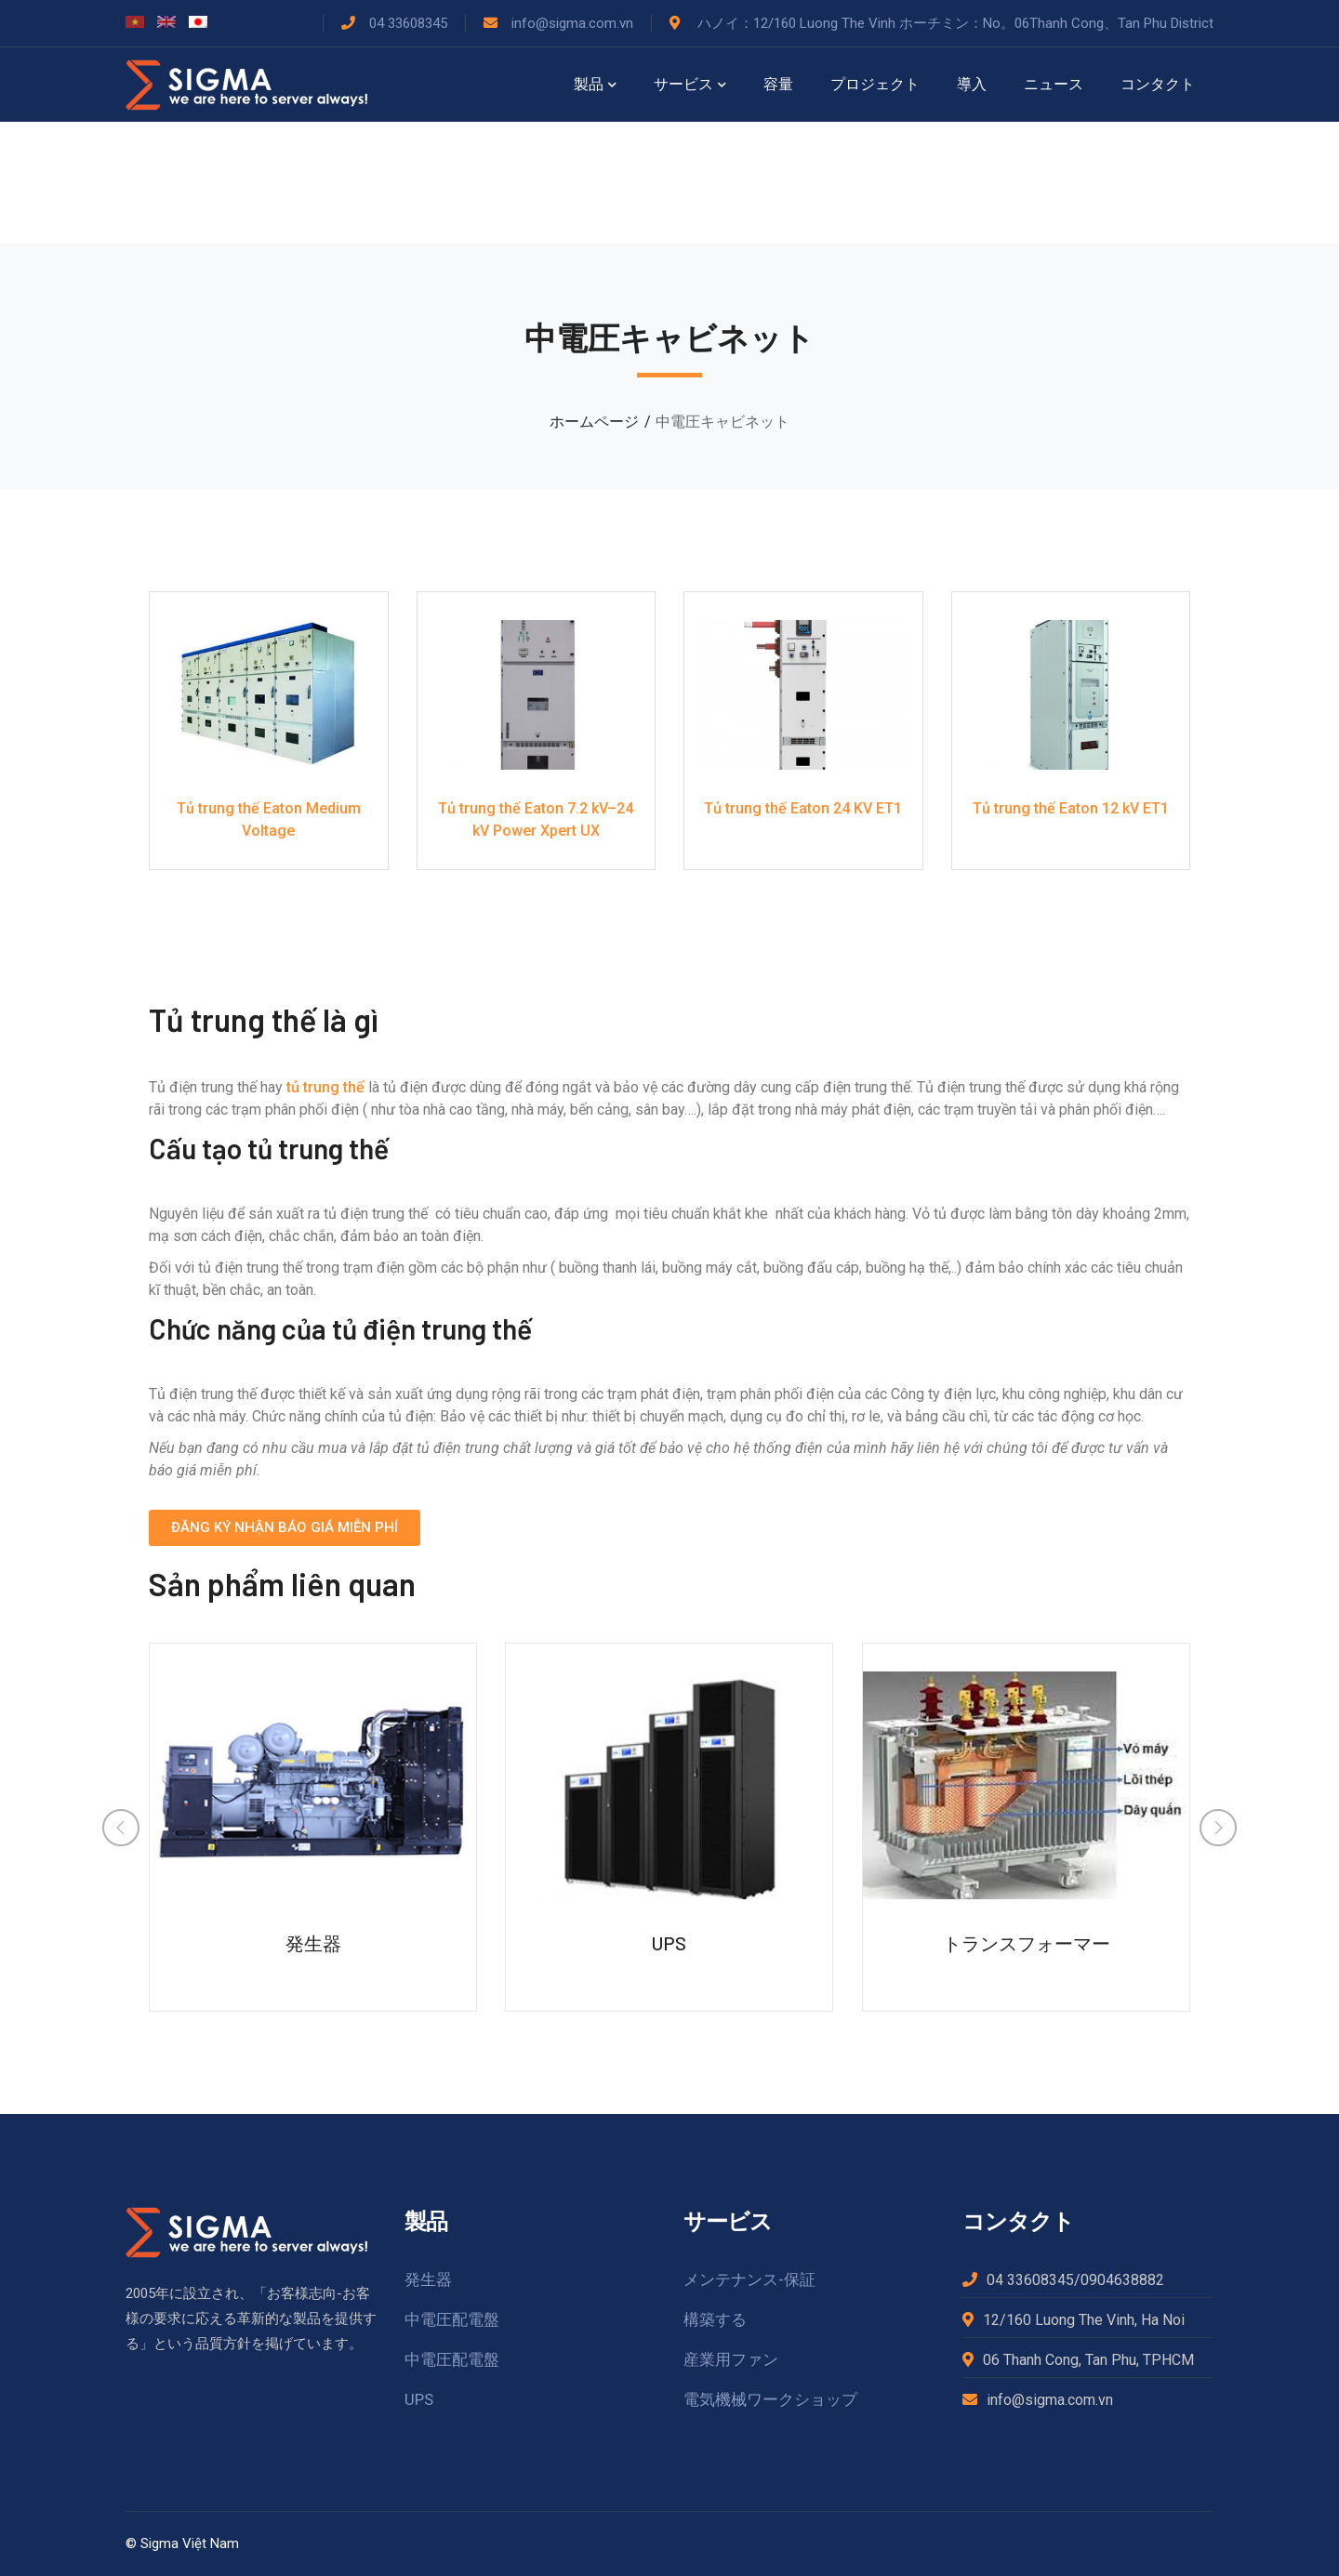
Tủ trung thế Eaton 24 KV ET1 (803, 808)
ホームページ (594, 421)
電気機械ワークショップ (770, 2399)
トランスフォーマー (1026, 1943)
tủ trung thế (325, 1087)
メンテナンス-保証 (749, 2279)
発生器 (313, 1943)
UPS (669, 1943)
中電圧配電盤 (451, 2319)
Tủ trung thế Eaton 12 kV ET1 (1071, 808)
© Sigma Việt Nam (182, 2543)
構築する (715, 2319)
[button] (284, 1528)
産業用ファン (730, 2359)
